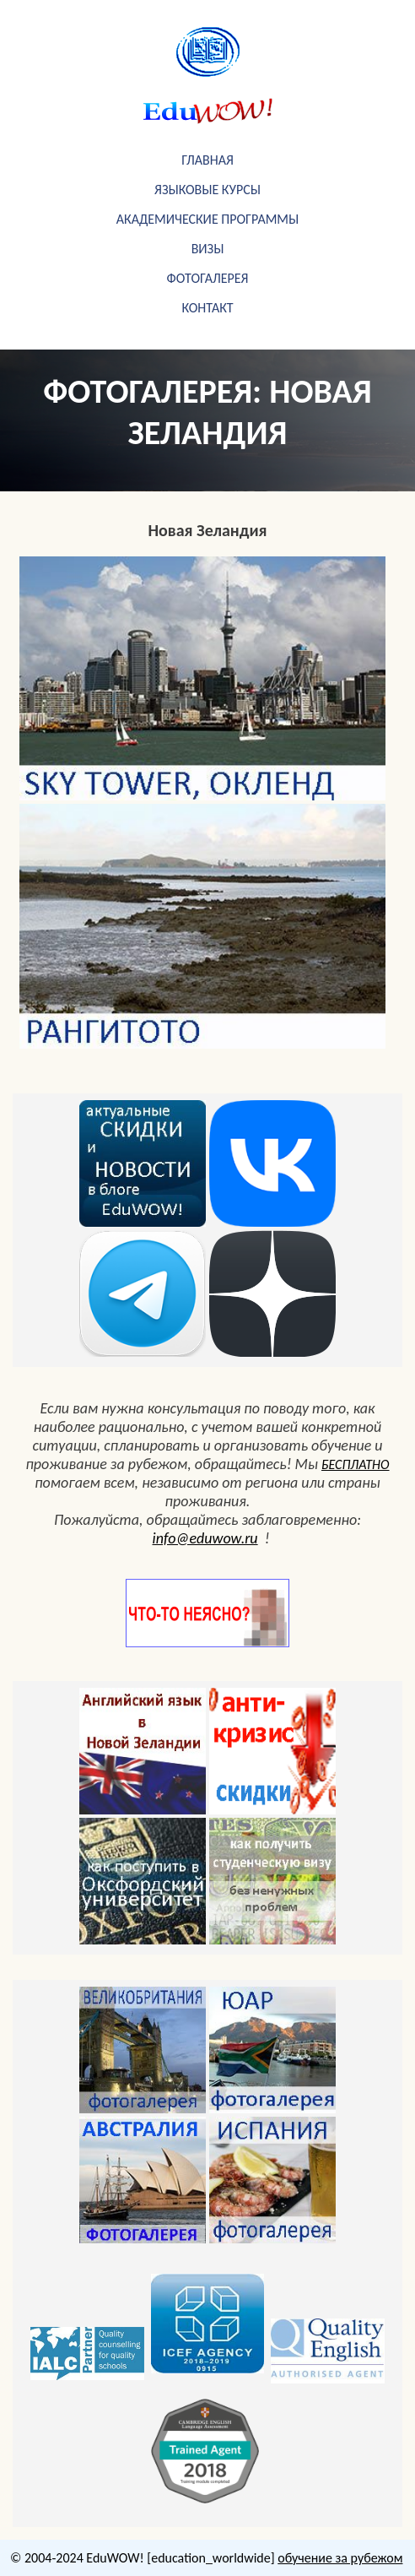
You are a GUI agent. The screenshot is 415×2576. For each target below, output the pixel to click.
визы (207, 249)
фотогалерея (208, 278)
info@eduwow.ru (205, 1538)
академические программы (207, 219)
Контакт (207, 308)
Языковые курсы (207, 190)
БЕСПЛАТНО (355, 1464)
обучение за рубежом (340, 2558)
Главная (207, 160)
